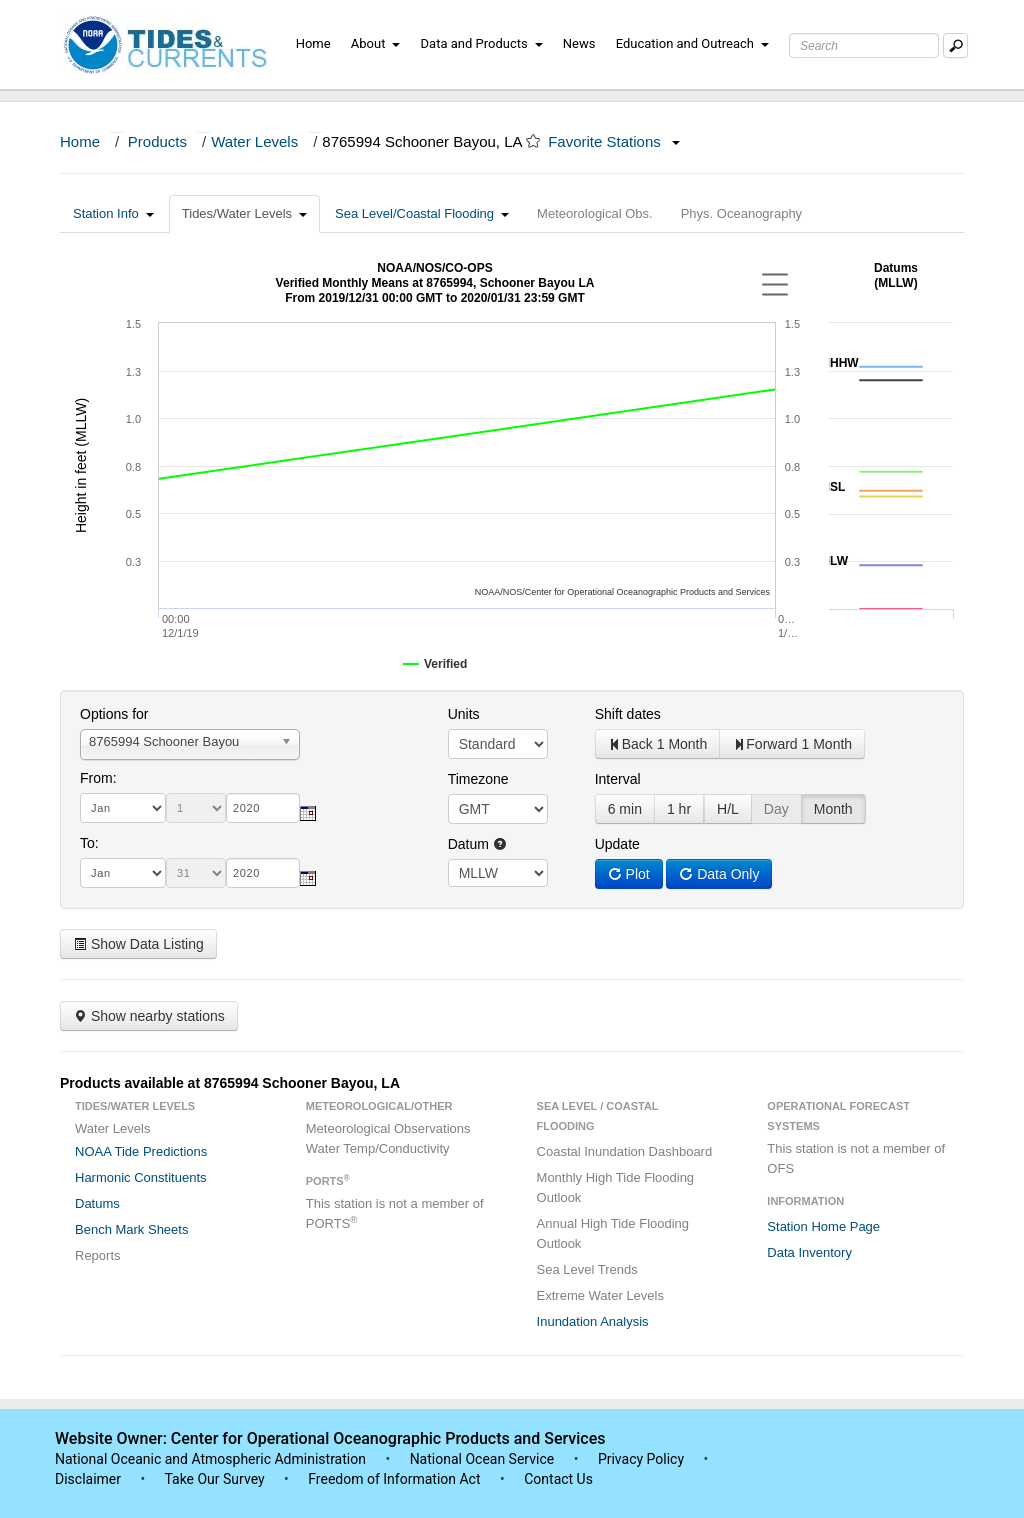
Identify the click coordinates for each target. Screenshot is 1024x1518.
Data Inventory (809, 1252)
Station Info (113, 213)
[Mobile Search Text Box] (955, 45)
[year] (263, 808)
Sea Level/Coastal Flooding (422, 213)
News (579, 43)
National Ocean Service (482, 1459)
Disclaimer (88, 1479)
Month (833, 809)
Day (776, 809)
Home (313, 43)
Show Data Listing (138, 944)
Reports (98, 1255)
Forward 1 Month (792, 744)
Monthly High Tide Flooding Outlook (616, 1187)
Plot (629, 874)
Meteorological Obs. (595, 213)
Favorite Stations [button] (614, 141)
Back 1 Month (658, 744)
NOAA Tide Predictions (141, 1151)
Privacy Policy (641, 1459)
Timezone (478, 779)
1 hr (679, 809)
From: (98, 778)
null (498, 873)
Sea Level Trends (587, 1269)
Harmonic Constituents (141, 1177)
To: (89, 843)
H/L (728, 809)
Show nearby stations (149, 1016)
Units (464, 714)
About (376, 43)
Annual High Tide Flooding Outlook (613, 1233)
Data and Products (482, 43)
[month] (123, 808)
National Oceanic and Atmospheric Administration (210, 1459)
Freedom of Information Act (394, 1479)
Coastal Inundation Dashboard (625, 1151)
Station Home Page (823, 1226)
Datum (477, 844)
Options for (114, 714)
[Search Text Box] (864, 45)
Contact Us (558, 1479)
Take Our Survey (216, 1479)
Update (617, 844)
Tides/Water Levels (244, 213)
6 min (625, 809)
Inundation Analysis (593, 1321)
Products (157, 141)
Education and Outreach (692, 43)
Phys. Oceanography (741, 213)
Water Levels (254, 141)
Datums (97, 1203)
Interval (618, 779)
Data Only (719, 874)
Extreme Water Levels (600, 1295)
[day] (196, 808)
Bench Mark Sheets (131, 1229)
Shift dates (628, 714)
